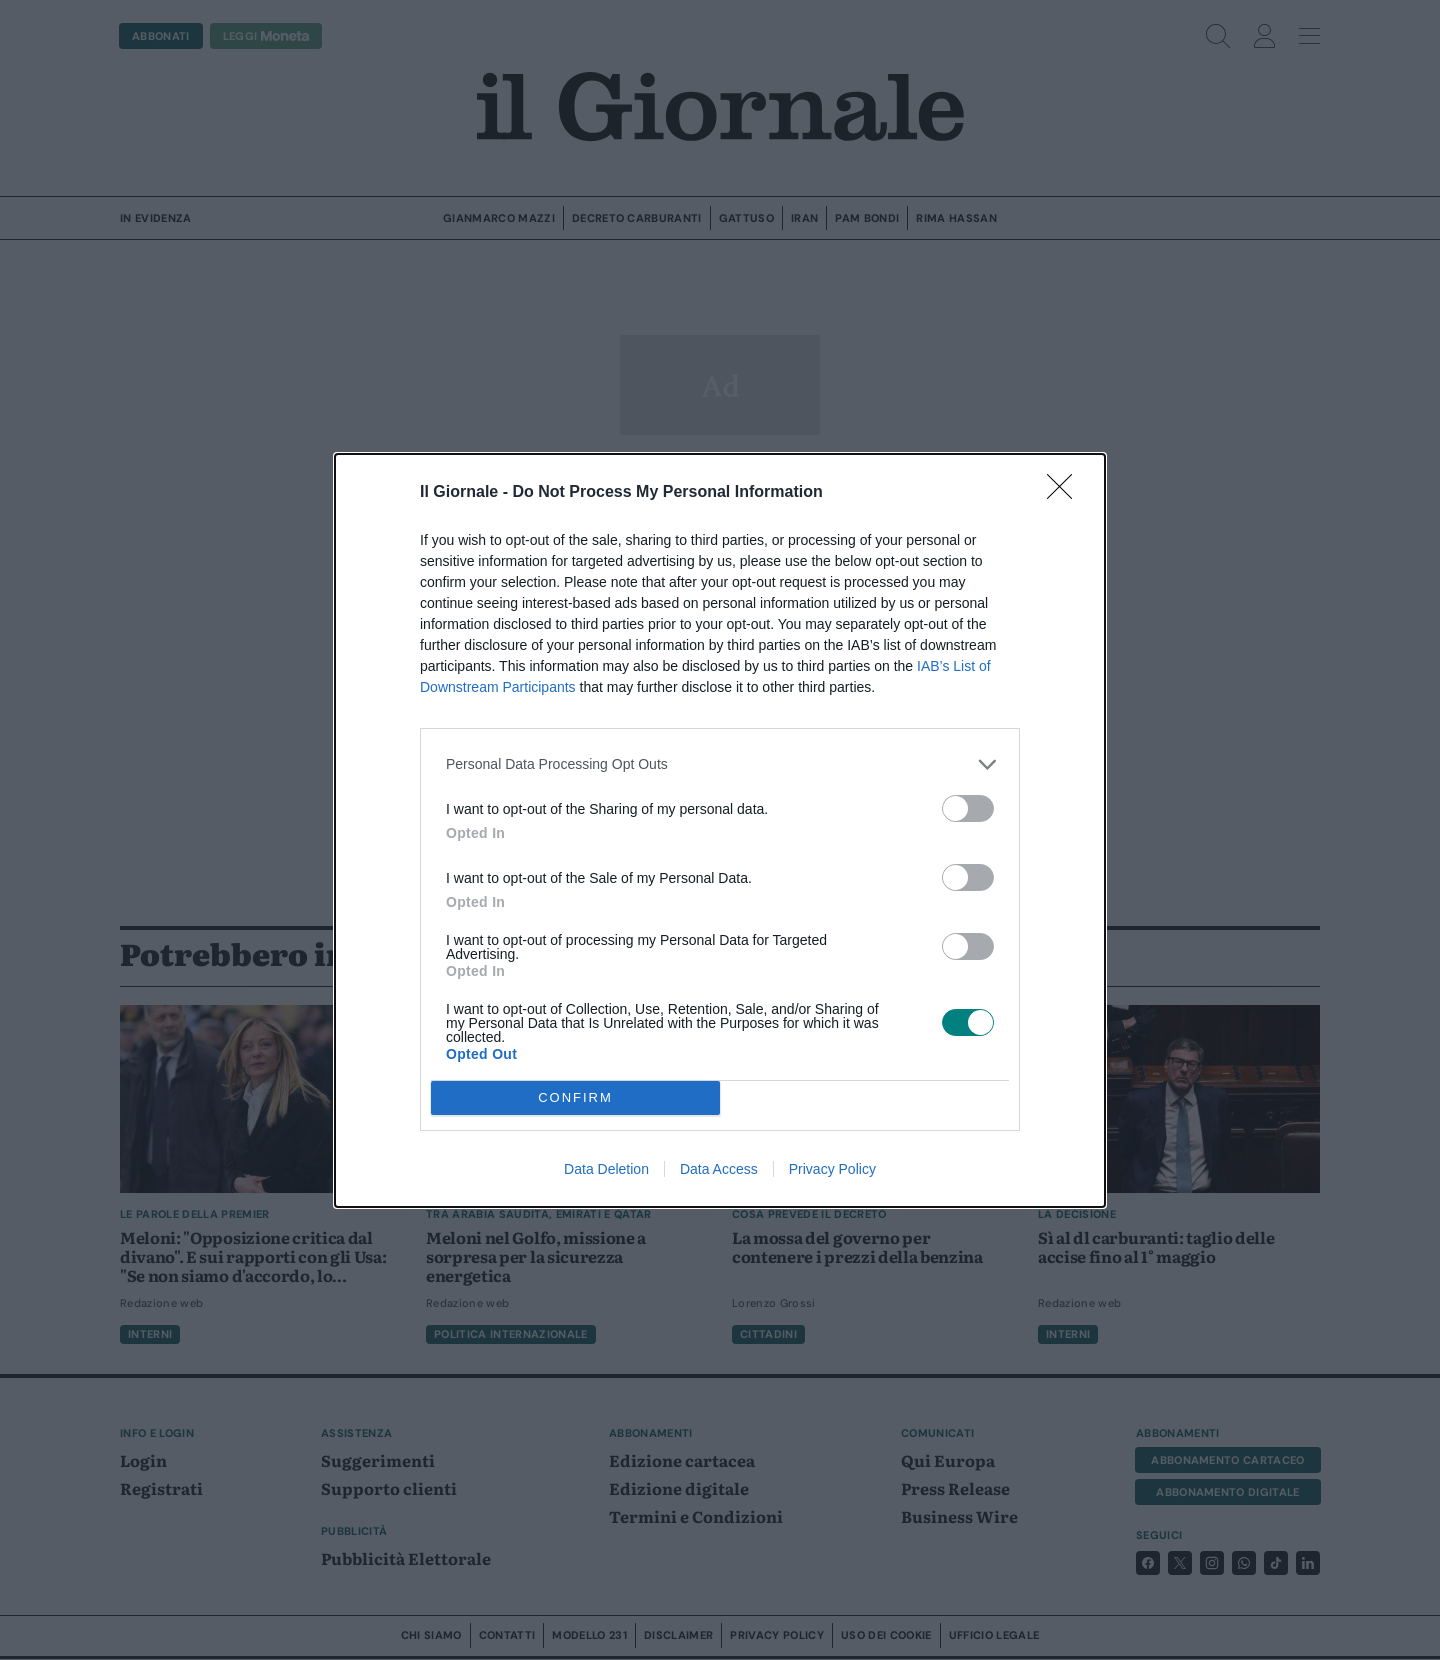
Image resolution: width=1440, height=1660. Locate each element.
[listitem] (720, 764)
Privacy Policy (832, 1169)
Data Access (719, 1169)
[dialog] (720, 830)
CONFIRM (575, 1097)
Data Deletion (606, 1169)
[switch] (968, 808)
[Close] (1066, 493)
